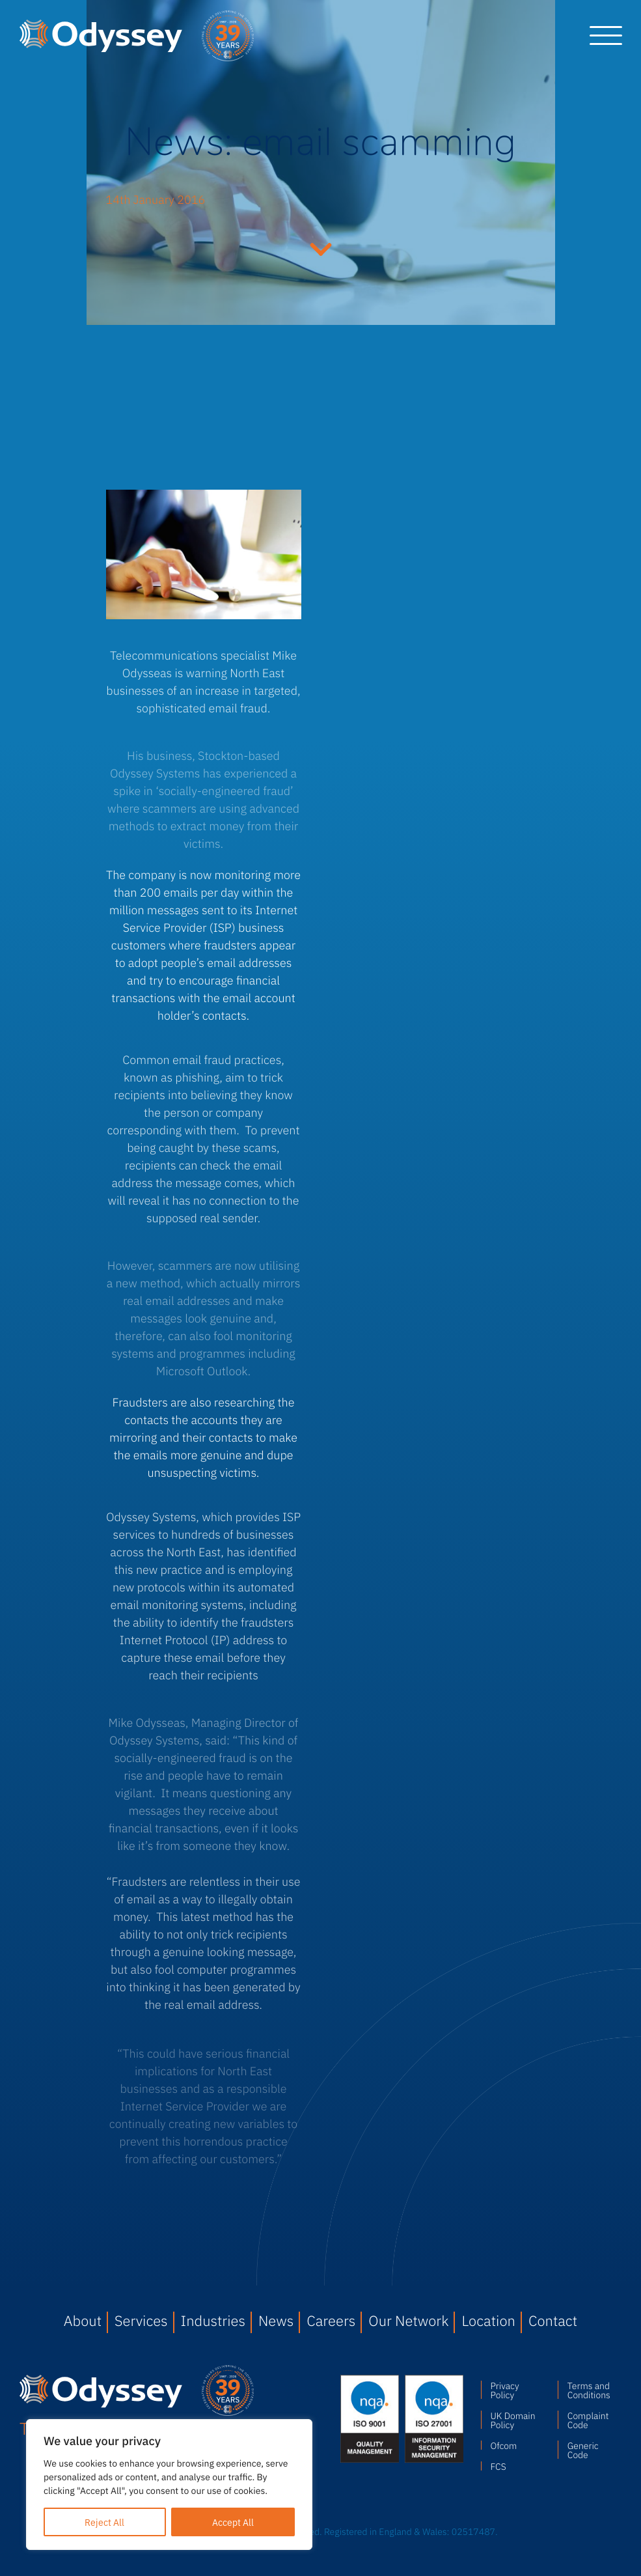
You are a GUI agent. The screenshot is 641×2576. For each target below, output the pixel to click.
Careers (331, 2320)
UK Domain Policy (513, 2420)
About (83, 2320)
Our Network (408, 2320)
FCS (498, 2466)
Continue (321, 247)
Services (141, 2320)
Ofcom (504, 2445)
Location (488, 2320)
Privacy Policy (505, 2390)
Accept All (233, 2521)
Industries (213, 2320)
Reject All (104, 2521)
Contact (552, 2320)
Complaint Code (588, 2420)
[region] (169, 2484)
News (275, 2320)
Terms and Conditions (588, 2390)
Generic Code (583, 2450)
